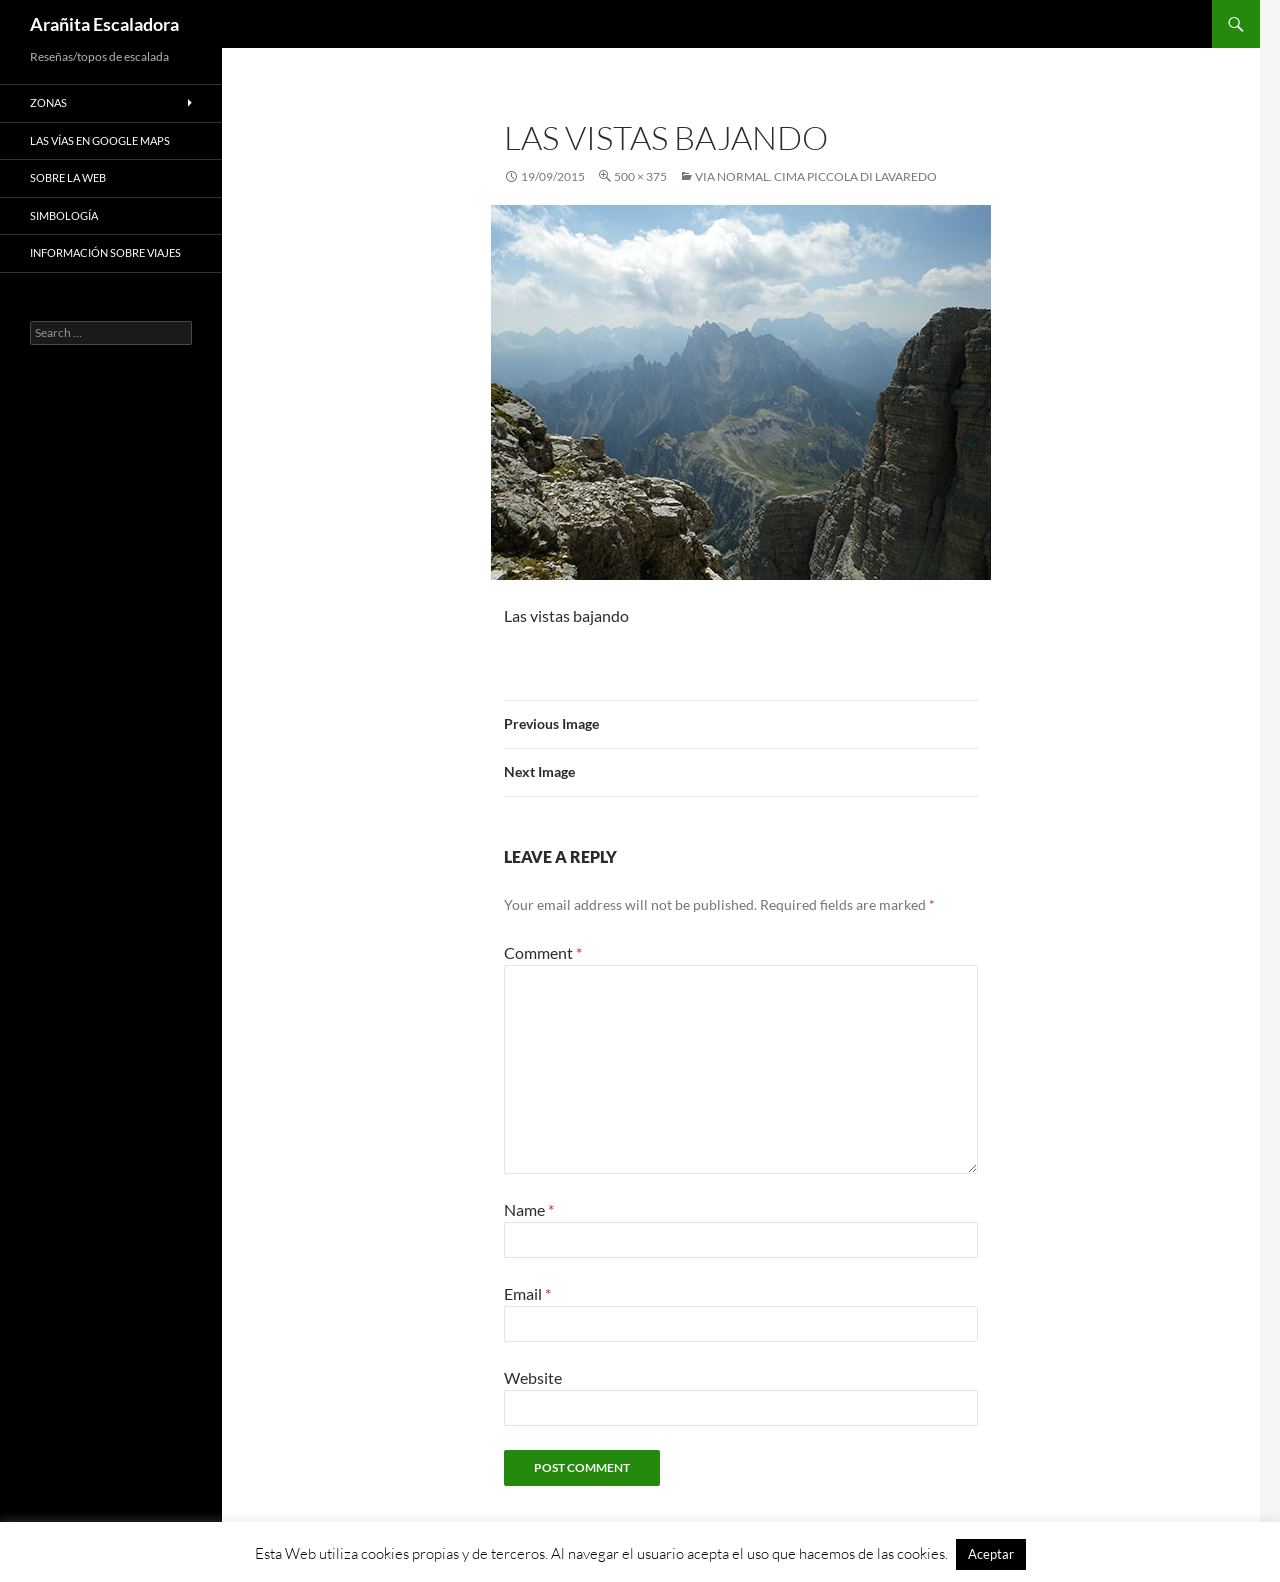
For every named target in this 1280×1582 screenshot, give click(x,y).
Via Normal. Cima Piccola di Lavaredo (816, 176)
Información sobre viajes (105, 252)
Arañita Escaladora (104, 24)
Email (527, 1293)
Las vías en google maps (100, 140)
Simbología (64, 215)
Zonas (48, 102)
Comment (543, 952)
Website (533, 1377)
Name (529, 1209)
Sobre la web (68, 177)
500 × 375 (640, 176)
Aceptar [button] (991, 1554)
